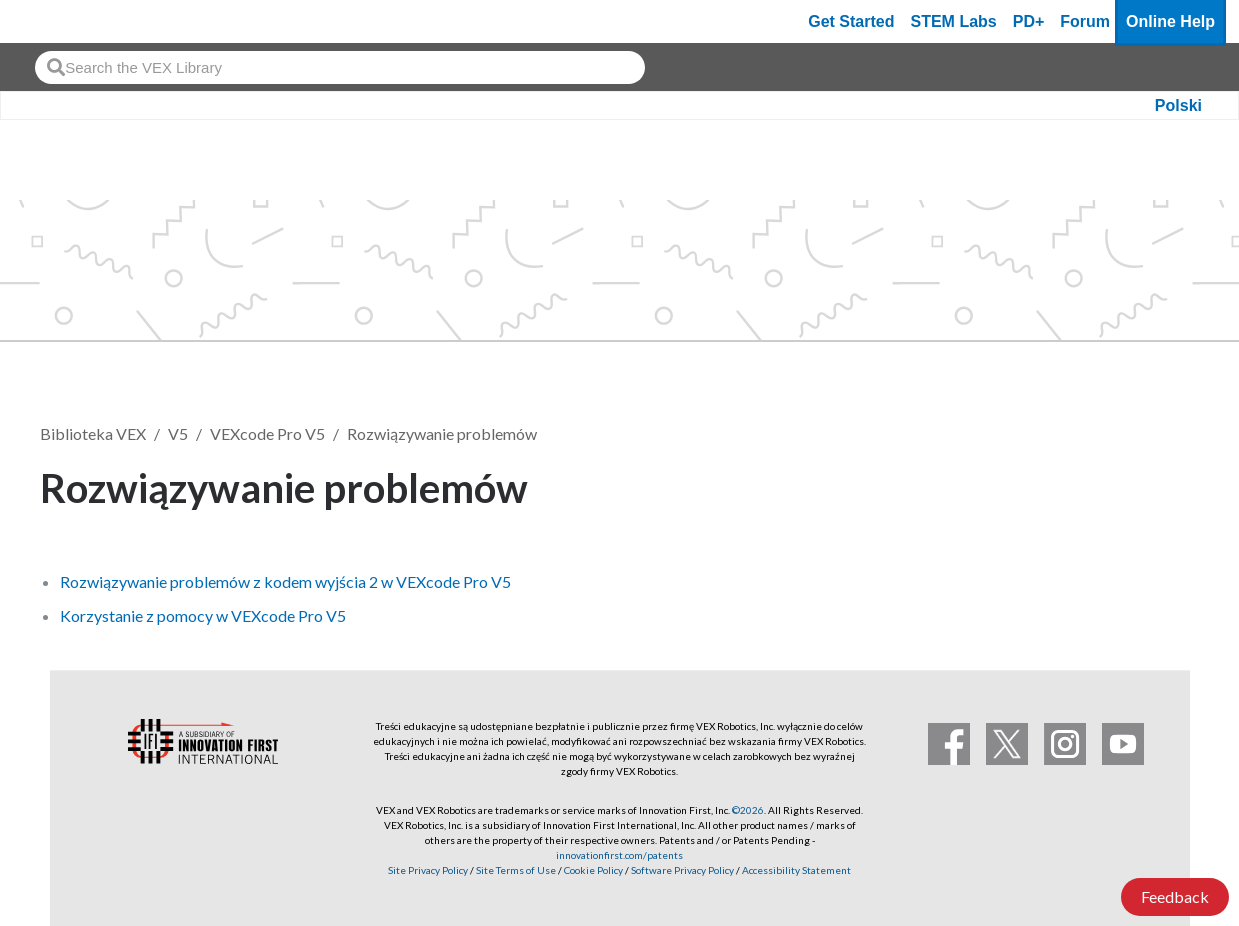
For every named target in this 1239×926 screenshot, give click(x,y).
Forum (1085, 21)
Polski (1178, 105)
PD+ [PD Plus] (1029, 21)
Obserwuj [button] (1139, 484)
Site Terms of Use (515, 870)
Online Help (1170, 21)
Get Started (851, 21)
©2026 (748, 810)
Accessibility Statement (796, 870)
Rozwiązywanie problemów (442, 433)
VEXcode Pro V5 (267, 433)
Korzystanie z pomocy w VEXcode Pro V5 (203, 615)
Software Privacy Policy (682, 870)
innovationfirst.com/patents (619, 855)
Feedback (1175, 896)
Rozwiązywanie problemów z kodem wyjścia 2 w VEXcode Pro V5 (285, 581)
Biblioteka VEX (93, 433)
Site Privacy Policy (428, 870)
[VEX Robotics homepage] (54, 21)
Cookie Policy (593, 870)
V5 (178, 433)
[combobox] (340, 67)
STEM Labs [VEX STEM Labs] (954, 21)
